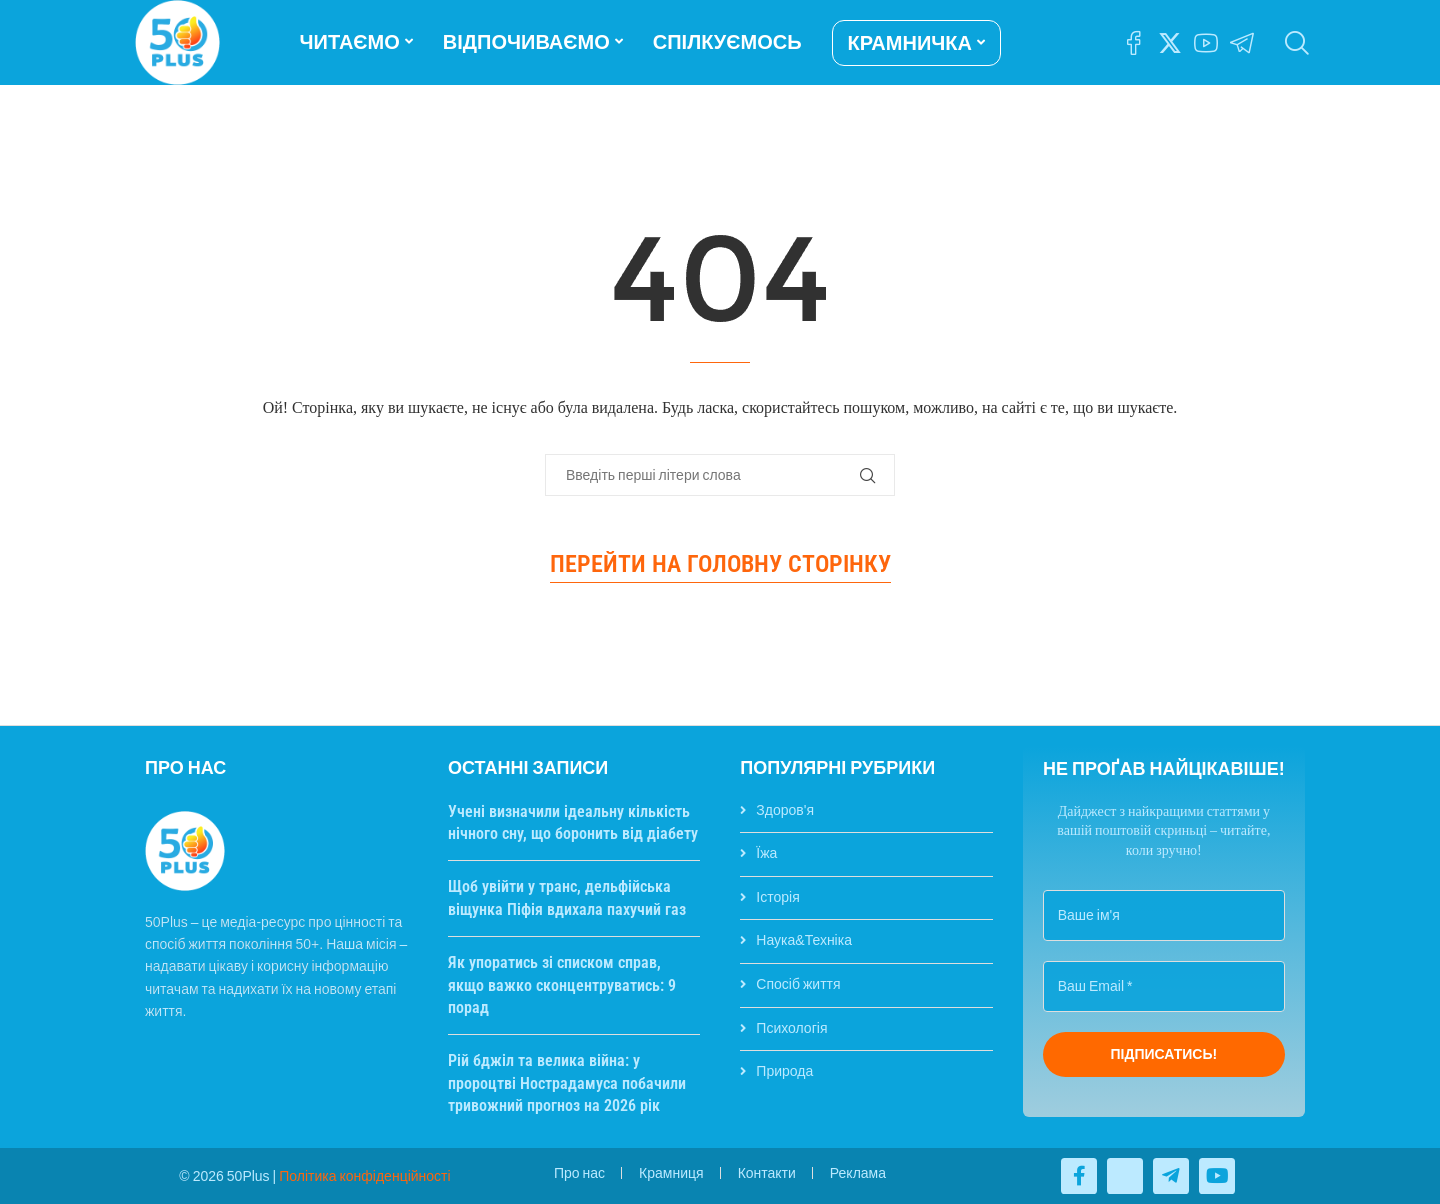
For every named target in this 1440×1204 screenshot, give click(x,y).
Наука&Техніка (804, 940)
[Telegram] (1242, 43)
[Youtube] (1206, 43)
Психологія (791, 1028)
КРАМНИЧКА (910, 43)
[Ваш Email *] (1164, 986)
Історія (777, 897)
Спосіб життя (798, 984)
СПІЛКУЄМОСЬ (727, 42)
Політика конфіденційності (364, 1176)
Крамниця (671, 1173)
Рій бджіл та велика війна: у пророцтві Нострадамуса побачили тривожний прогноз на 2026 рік (567, 1083)
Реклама (858, 1173)
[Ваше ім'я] (1164, 915)
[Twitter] (1170, 43)
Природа (784, 1071)
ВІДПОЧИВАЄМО (526, 42)
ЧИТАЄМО (350, 42)
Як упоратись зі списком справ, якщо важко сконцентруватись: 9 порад (562, 985)
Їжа (766, 853)
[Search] (1295, 43)
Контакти (767, 1173)
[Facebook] (1134, 43)
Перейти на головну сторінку (720, 564)
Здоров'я (785, 810)
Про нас (579, 1173)
